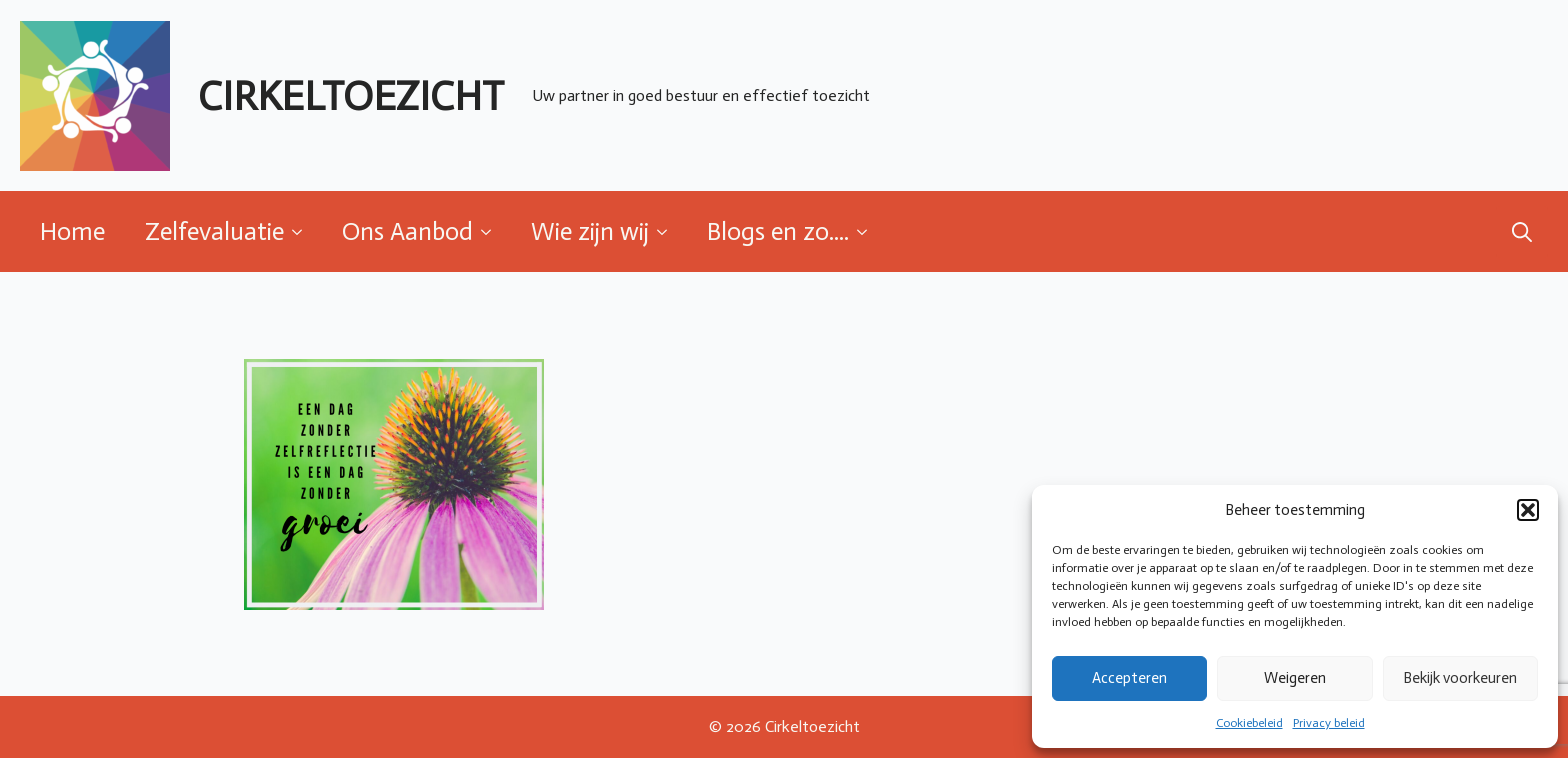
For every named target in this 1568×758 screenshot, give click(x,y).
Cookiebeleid (1249, 723)
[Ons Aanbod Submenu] (492, 231)
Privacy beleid (1329, 723)
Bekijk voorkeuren (1460, 678)
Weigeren (1295, 678)
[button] (1528, 510)
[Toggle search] (1522, 232)
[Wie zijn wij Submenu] (668, 231)
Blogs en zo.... (778, 231)
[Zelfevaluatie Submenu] (303, 231)
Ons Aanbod (407, 231)
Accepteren (1129, 678)
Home (72, 231)
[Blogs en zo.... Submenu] (868, 231)
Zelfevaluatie (214, 231)
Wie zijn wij (590, 231)
